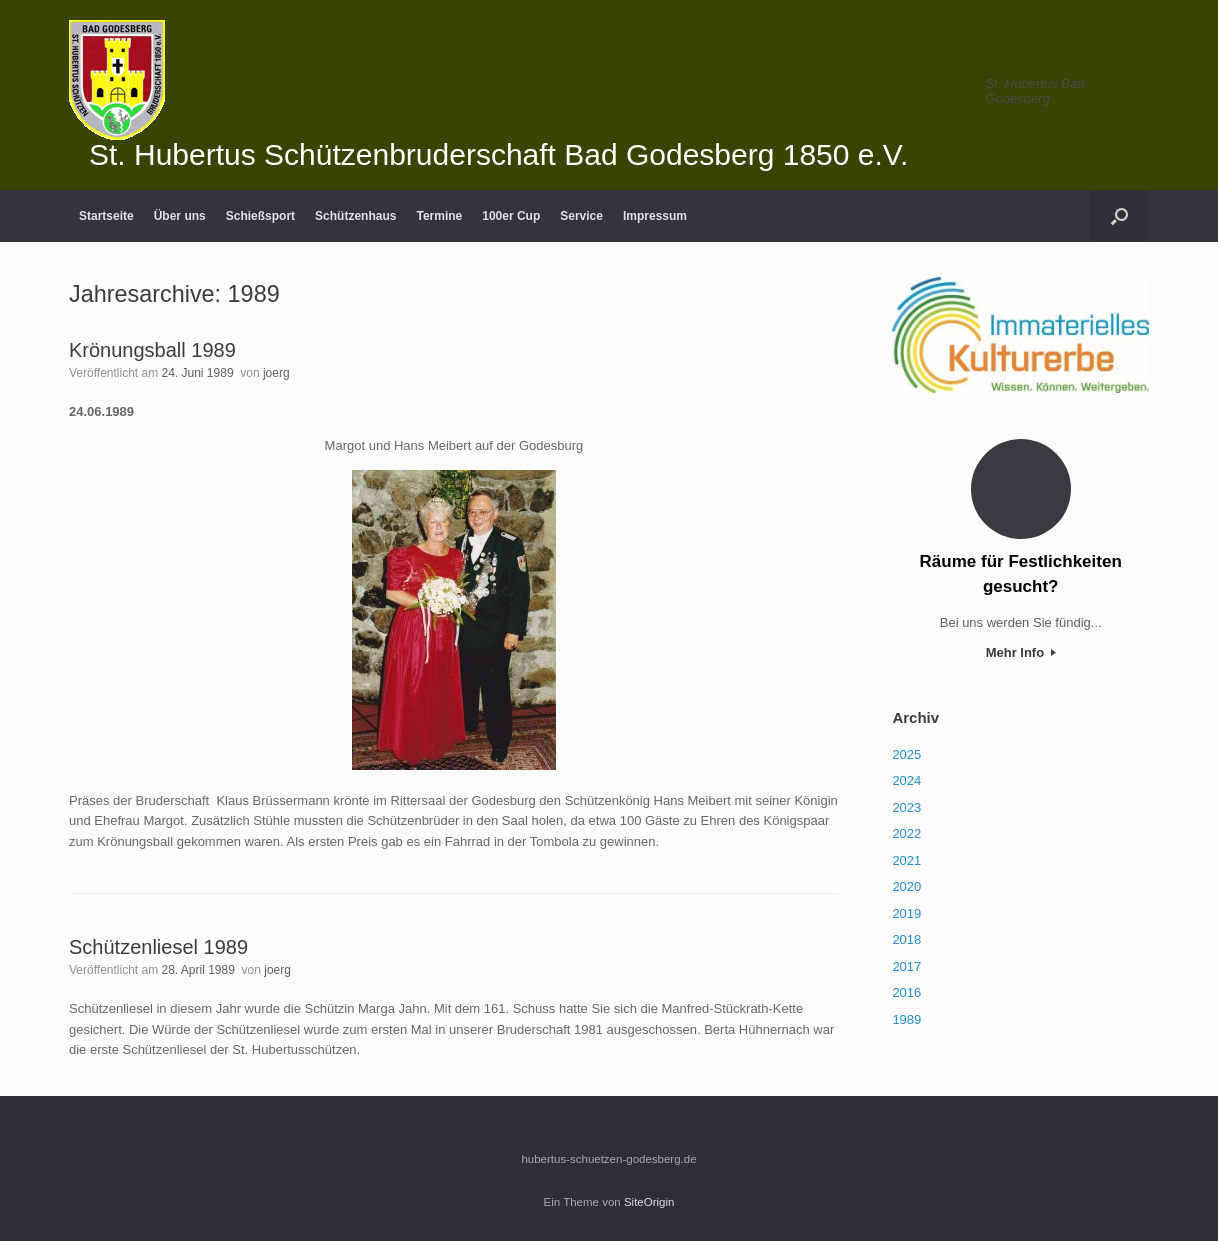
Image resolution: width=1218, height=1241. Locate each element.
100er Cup (511, 216)
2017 (906, 966)
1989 (906, 1019)
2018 (906, 939)
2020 (906, 886)
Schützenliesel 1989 (158, 947)
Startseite (106, 216)
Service (581, 216)
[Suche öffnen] (1119, 216)
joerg (276, 373)
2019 (906, 913)
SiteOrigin (649, 1202)
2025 (906, 754)
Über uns (180, 216)
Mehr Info (1021, 652)
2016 (906, 992)
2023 (906, 807)
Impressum (655, 216)
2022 (906, 833)
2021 (906, 860)
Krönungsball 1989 (152, 350)
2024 (906, 780)
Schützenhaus (355, 216)
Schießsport (260, 216)
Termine (439, 216)
